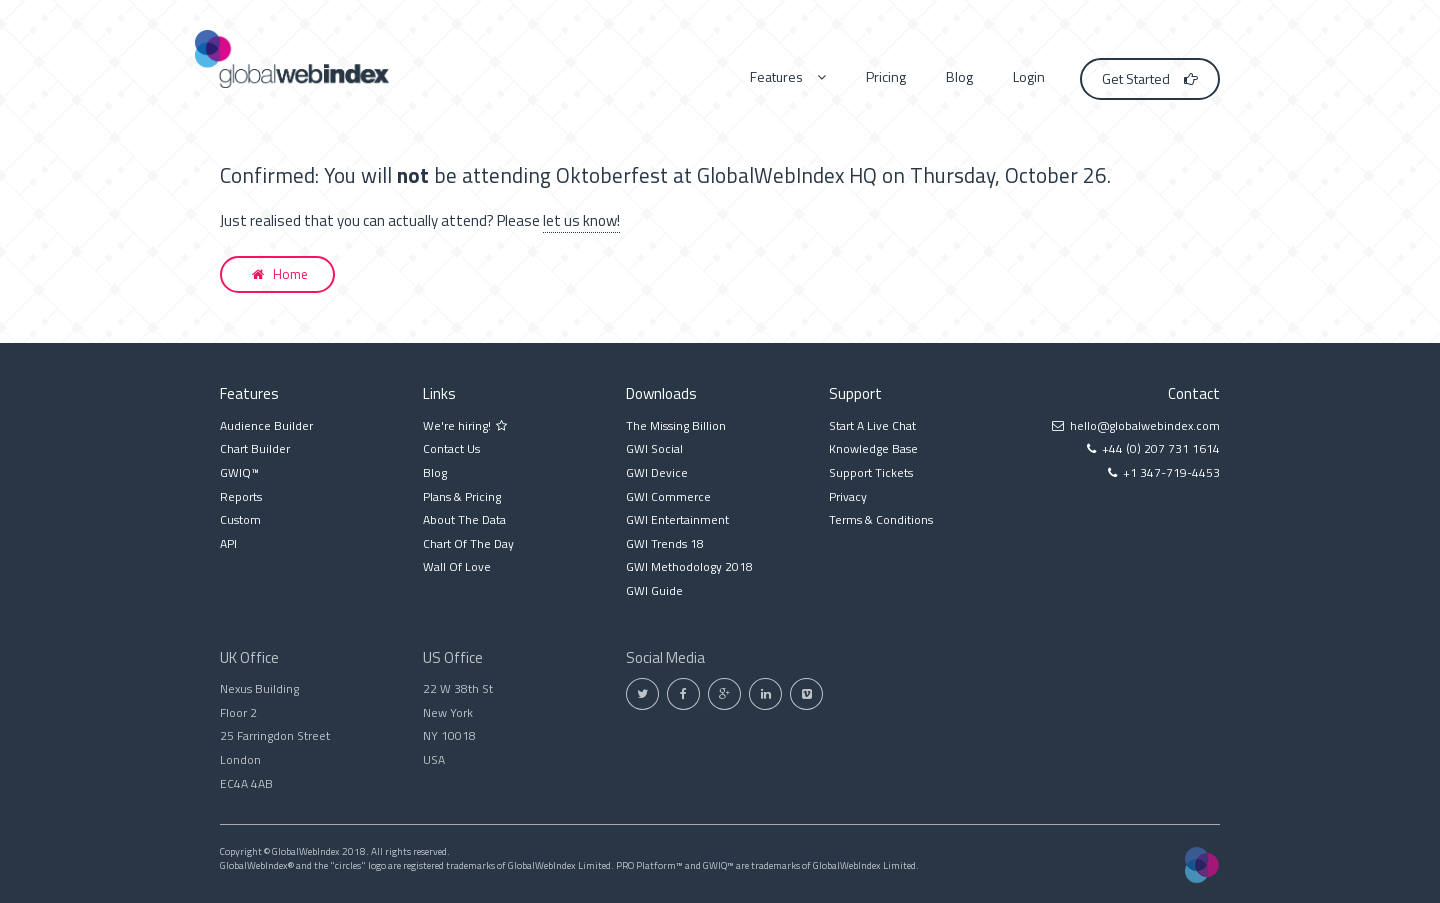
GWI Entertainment (677, 519)
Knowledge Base (873, 448)
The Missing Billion (676, 425)
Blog (959, 76)
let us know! (581, 220)
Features (788, 76)
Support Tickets (871, 472)
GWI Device (657, 472)
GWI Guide (654, 590)
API (228, 543)
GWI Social (654, 448)
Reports (241, 495)
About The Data (464, 519)
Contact (1194, 393)
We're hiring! (465, 425)
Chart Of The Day (468, 543)
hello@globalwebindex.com (1145, 425)
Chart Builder (255, 448)
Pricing (886, 76)
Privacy (848, 495)
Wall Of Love (457, 566)
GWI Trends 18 (665, 543)
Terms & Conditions (881, 519)
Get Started (1150, 78)
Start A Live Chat (872, 425)
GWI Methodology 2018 (689, 566)
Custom (240, 519)
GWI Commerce (668, 495)
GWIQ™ (239, 472)
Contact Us (451, 448)
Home (280, 274)
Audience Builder (266, 425)
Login (1029, 76)
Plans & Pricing (462, 495)
